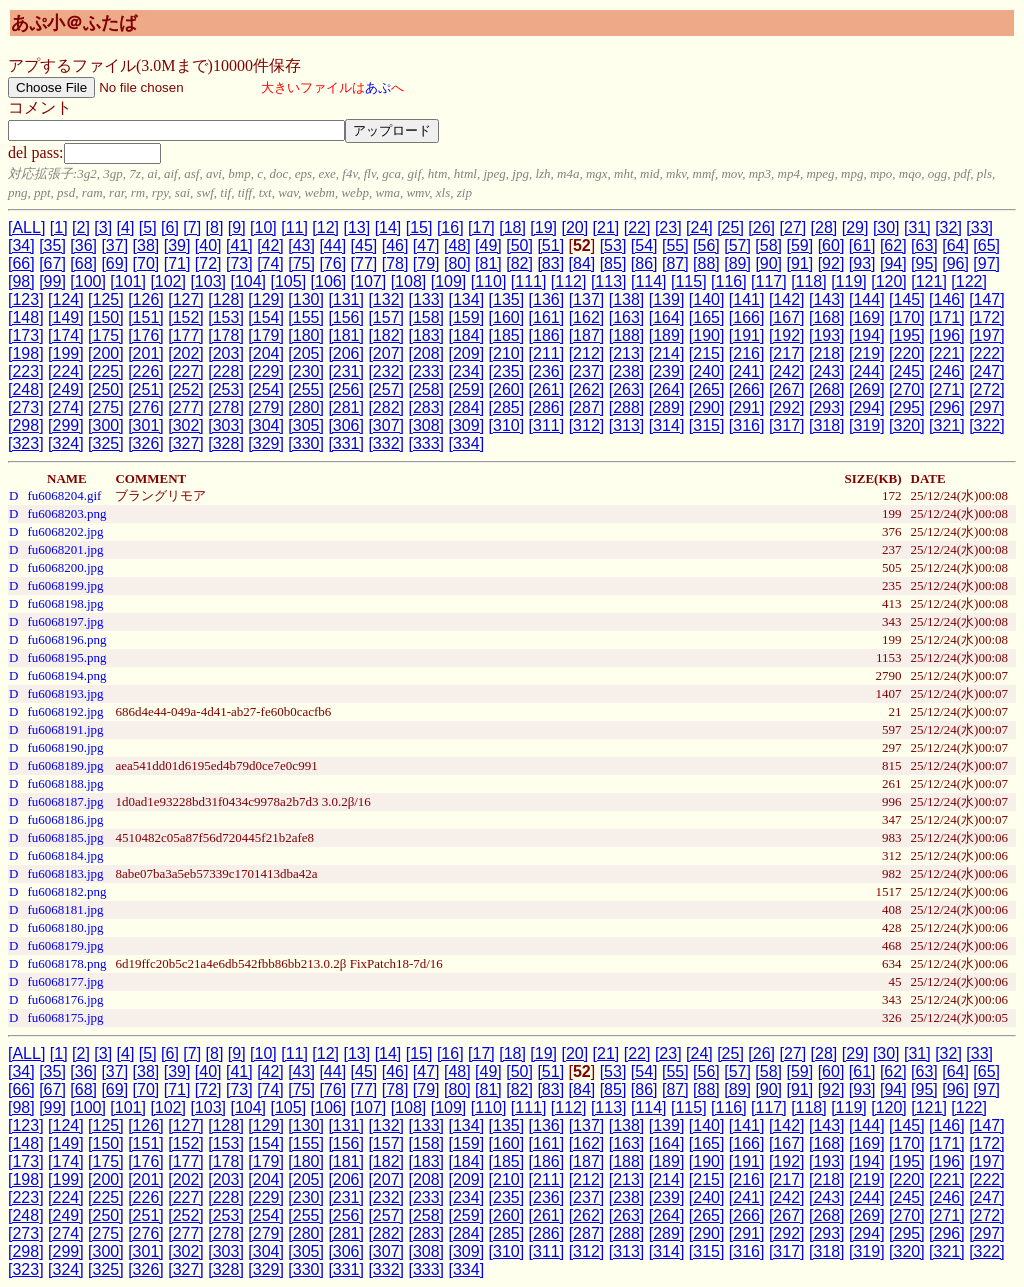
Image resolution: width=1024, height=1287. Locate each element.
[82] (519, 263)
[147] (987, 299)
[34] (21, 245)
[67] (52, 263)
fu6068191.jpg (65, 729)
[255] (306, 389)
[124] (66, 299)
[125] (106, 299)
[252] (186, 389)
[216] (747, 353)
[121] (929, 281)
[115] (689, 281)
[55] (675, 245)
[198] (26, 353)
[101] (128, 281)
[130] (306, 299)
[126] (146, 299)
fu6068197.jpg (65, 621)
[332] (386, 443)
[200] (106, 353)
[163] (627, 317)
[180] (306, 335)
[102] (168, 281)
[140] (707, 299)
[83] (550, 263)
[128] (226, 299)
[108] (409, 281)
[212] (587, 353)
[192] (787, 335)
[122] (969, 281)
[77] (364, 263)
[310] (507, 425)
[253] (226, 389)
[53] (613, 245)
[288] (627, 407)
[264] (667, 389)
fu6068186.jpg (65, 819)
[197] (987, 335)
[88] (706, 263)
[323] (26, 443)
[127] (186, 299)
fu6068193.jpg (65, 693)
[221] (947, 353)
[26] (761, 227)
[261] (547, 389)
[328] (226, 443)
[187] (587, 335)
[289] (667, 407)
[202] (186, 353)
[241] (747, 371)
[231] (346, 371)
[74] (270, 263)
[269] (867, 389)
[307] (386, 425)
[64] (955, 245)
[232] (386, 371)
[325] (106, 443)
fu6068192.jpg (65, 711)
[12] (325, 227)
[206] (346, 353)
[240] (707, 371)
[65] (986, 245)
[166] (747, 317)
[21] (606, 227)
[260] (507, 389)
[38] (146, 245)
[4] (126, 227)
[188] (627, 335)
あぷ (378, 87)
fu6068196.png (66, 639)
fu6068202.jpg (65, 531)
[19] (543, 227)
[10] (263, 227)
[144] (867, 299)
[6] (170, 227)
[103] (208, 281)
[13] (356, 227)
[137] (587, 299)
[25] (730, 227)
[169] (867, 317)
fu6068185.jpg (65, 837)
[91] (800, 263)
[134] (467, 299)
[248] (26, 389)
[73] (239, 263)
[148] (26, 317)
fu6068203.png (66, 513)
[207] (386, 353)
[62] (893, 245)
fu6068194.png (66, 675)
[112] (569, 281)
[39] (177, 245)
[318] (827, 425)
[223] (26, 371)
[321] (947, 425)
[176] (146, 335)
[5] (148, 227)
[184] (467, 335)
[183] (426, 335)
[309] (467, 425)
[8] (215, 227)
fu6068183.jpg (65, 873)
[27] (792, 227)
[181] (346, 335)
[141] (747, 299)
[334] (467, 443)
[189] (667, 335)
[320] (907, 425)
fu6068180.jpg (65, 927)
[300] (106, 425)
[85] (613, 263)
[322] (987, 425)
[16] (450, 227)
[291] (747, 407)
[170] (907, 317)
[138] (627, 299)
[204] (266, 353)
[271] (947, 389)
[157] (386, 317)
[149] (66, 317)
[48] (457, 245)
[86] (644, 263)
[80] (457, 263)
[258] (426, 389)
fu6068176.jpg (65, 999)
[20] (574, 227)
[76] (332, 263)
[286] (547, 407)
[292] (787, 407)
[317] (787, 425)
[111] (529, 281)
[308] (426, 425)
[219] (867, 353)
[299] (66, 425)
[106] (329, 281)
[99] (52, 281)
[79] (426, 263)
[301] (146, 425)
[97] (986, 263)
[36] (83, 245)
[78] (395, 263)
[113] (609, 281)
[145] (907, 299)
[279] (266, 407)
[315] (707, 425)
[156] (346, 317)
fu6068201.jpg (65, 549)
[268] (827, 389)
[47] (426, 245)
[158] (426, 317)
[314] (667, 425)
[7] (192, 227)
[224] (66, 371)
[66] (21, 263)
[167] (787, 317)
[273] (26, 407)
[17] (481, 227)
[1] (59, 227)
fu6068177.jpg (65, 981)
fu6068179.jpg (65, 945)
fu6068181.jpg (65, 909)
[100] (88, 281)
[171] (947, 317)
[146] (947, 299)
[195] (907, 335)
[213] (627, 353)
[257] (386, 389)
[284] (467, 407)
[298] (26, 425)
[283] (426, 407)
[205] (306, 353)
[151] (146, 317)
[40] (208, 245)
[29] (855, 227)
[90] (768, 263)
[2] (81, 227)
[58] (768, 245)
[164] (667, 317)
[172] (987, 317)
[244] (867, 371)
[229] (266, 371)
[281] (346, 407)
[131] (346, 299)
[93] (862, 263)
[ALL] (26, 227)
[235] (507, 371)
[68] (83, 263)
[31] (917, 227)
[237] (587, 371)
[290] (707, 407)
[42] (270, 245)
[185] (507, 335)
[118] (809, 281)
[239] (667, 371)
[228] (226, 371)
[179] (266, 335)
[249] (66, 389)
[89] (737, 263)
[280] (306, 407)
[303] (226, 425)
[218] (827, 353)
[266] (747, 389)
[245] (907, 371)
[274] (66, 407)
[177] (186, 335)
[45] (364, 245)
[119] (849, 281)
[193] (827, 335)
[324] (66, 443)
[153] (226, 317)
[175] (106, 335)
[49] (488, 245)
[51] (550, 245)
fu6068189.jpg (65, 765)
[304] (266, 425)
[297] (987, 407)
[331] (346, 443)
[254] (266, 389)
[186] (547, 335)
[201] (146, 353)
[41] (239, 245)
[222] (987, 353)
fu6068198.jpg (65, 603)
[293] (827, 407)
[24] (699, 227)
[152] (186, 317)
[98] (21, 281)
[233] (426, 371)
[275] (106, 407)
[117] (769, 281)
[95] (924, 263)
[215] (707, 353)
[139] (667, 299)
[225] (106, 371)
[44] (332, 245)
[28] (824, 227)
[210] (507, 353)
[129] (266, 299)
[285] (507, 407)
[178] (226, 335)
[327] (186, 443)
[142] (787, 299)
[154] (266, 317)
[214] (667, 353)
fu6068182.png (66, 891)
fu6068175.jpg (65, 1017)
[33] (979, 227)
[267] (787, 389)
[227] (186, 371)
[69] (114, 263)
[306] (346, 425)
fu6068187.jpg (65, 801)
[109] (449, 281)
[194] (867, 335)
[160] (507, 317)
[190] (707, 335)
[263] (627, 389)
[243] (827, 371)
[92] (831, 263)
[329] (266, 443)
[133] (426, 299)
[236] (547, 371)
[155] (306, 317)
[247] (987, 371)
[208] (426, 353)
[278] (226, 407)
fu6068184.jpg (65, 855)
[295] (907, 407)
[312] (587, 425)
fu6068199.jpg (65, 585)
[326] (146, 443)
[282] (386, 407)
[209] (467, 353)
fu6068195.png (66, 657)
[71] (177, 263)
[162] (587, 317)
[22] (637, 227)
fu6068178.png (66, 963)
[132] (386, 299)
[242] (787, 371)
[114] (649, 281)
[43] (301, 245)
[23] (668, 227)
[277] (186, 407)
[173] (26, 335)
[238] (627, 371)
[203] (226, 353)
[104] (248, 281)
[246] (947, 371)
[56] (706, 245)
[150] (106, 317)
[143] (827, 299)
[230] (306, 371)
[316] (747, 425)
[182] (386, 335)
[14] (388, 227)
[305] (306, 425)
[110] (489, 281)
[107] (369, 281)
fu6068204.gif (64, 495)
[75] (301, 263)
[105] (289, 281)
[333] (426, 443)
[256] (346, 389)
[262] (587, 389)
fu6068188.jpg (65, 783)
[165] (707, 317)
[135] (507, 299)
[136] (547, 299)
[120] (889, 281)
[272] (987, 389)
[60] (831, 245)
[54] (644, 245)
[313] (627, 425)
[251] (146, 389)
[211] (547, 353)
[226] (146, 371)
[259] (467, 389)
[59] (800, 245)
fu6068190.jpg (65, 747)
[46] (395, 245)
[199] (66, 353)
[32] (948, 227)
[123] (26, 299)
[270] (907, 389)
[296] (947, 407)
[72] (208, 263)
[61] (862, 245)
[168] (827, 317)
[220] (907, 353)
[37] (114, 245)
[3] (103, 227)
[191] (747, 335)
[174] (66, 335)
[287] (587, 407)
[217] (787, 353)
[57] (737, 245)
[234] (467, 371)
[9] (237, 227)
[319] (867, 425)
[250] (106, 389)
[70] (146, 263)
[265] (707, 389)
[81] (488, 263)
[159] (467, 317)
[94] (893, 263)
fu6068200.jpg (65, 567)
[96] (955, 263)
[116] (729, 281)
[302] (186, 425)
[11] (294, 227)
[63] (924, 245)
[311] (547, 425)
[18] (512, 227)
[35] (52, 245)
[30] (886, 227)
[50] (519, 245)
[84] (582, 263)
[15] (419, 227)
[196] (947, 335)
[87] (675, 263)
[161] (547, 317)
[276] (146, 407)
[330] (306, 443)
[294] (867, 407)
